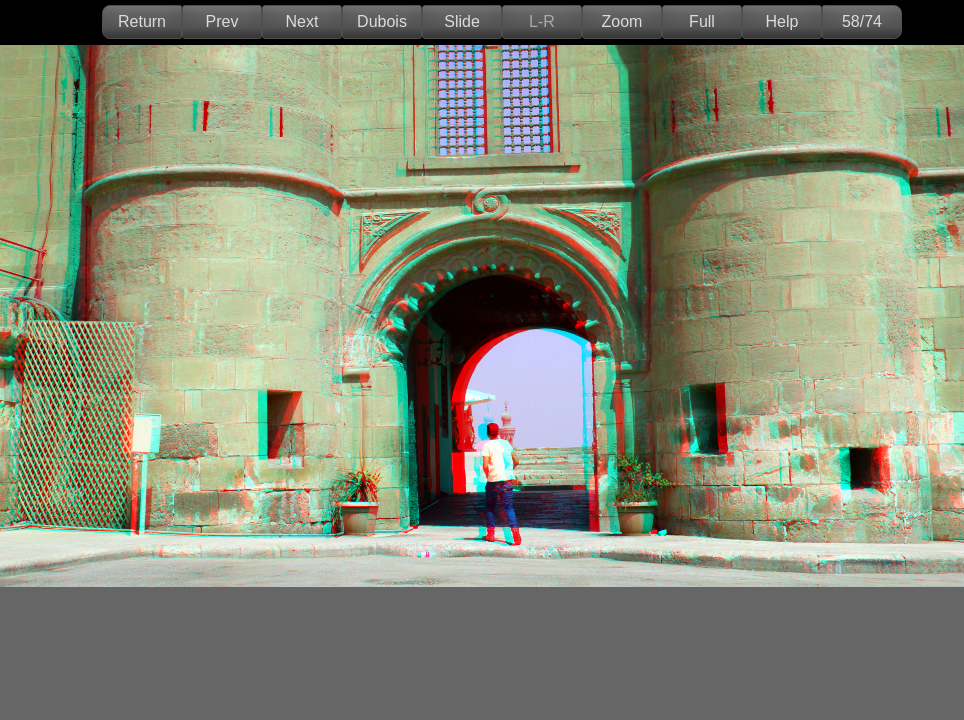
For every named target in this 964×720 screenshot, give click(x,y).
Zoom (622, 21)
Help (782, 21)
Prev (222, 21)
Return (142, 21)
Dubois (382, 21)
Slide (462, 21)
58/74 (862, 21)
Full (702, 21)
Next (302, 21)
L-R (542, 21)
